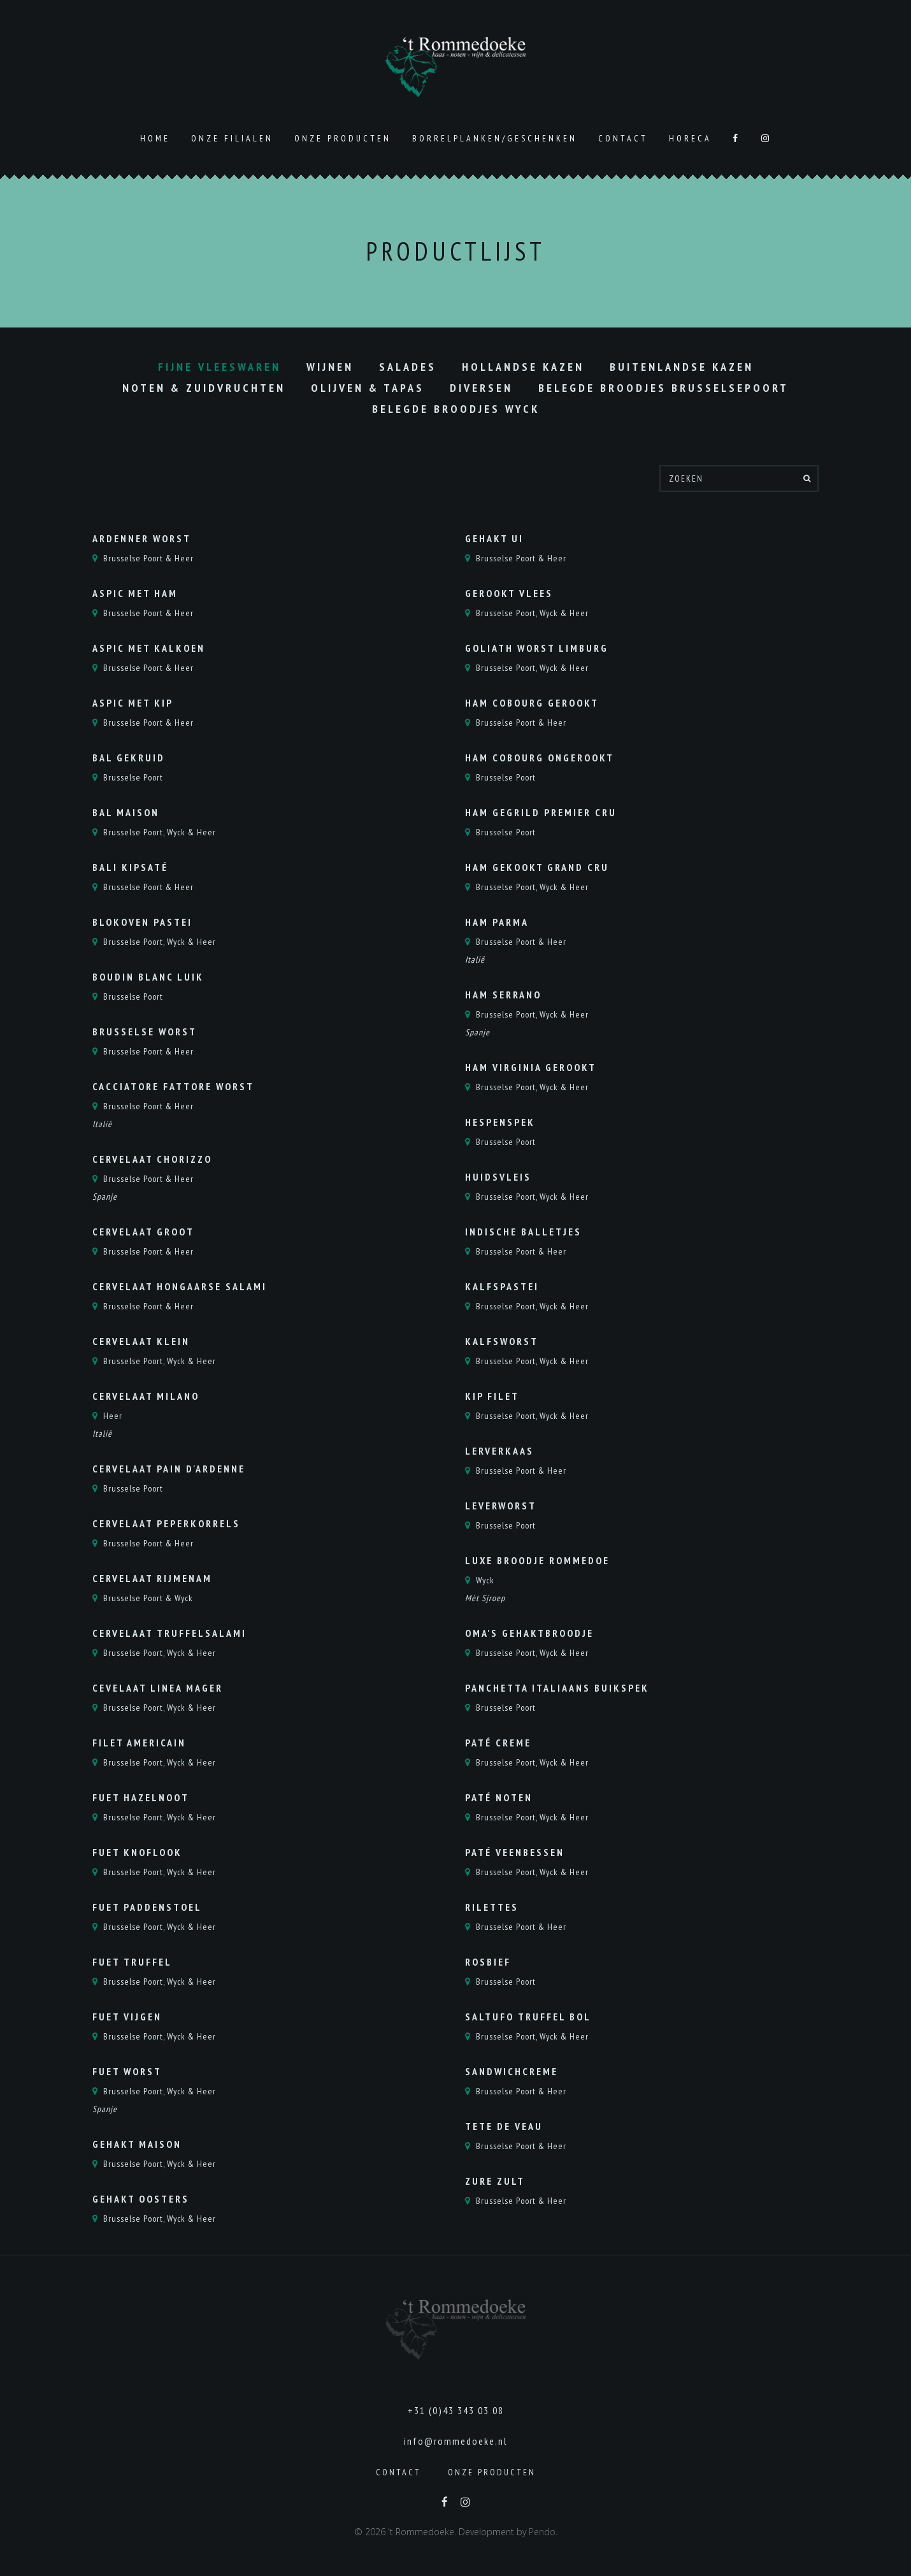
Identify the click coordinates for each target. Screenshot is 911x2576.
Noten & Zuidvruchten (203, 387)
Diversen (481, 387)
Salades (407, 366)
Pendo (542, 2532)
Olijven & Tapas (367, 387)
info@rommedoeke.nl (456, 2441)
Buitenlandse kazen (682, 366)
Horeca (690, 138)
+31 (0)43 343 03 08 (456, 2410)
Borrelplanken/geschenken (494, 138)
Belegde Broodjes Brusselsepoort (663, 387)
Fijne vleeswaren (219, 366)
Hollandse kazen (523, 366)
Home (155, 138)
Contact (623, 138)
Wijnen (330, 366)
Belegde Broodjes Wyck (456, 408)
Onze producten (342, 138)
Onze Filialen (232, 138)
